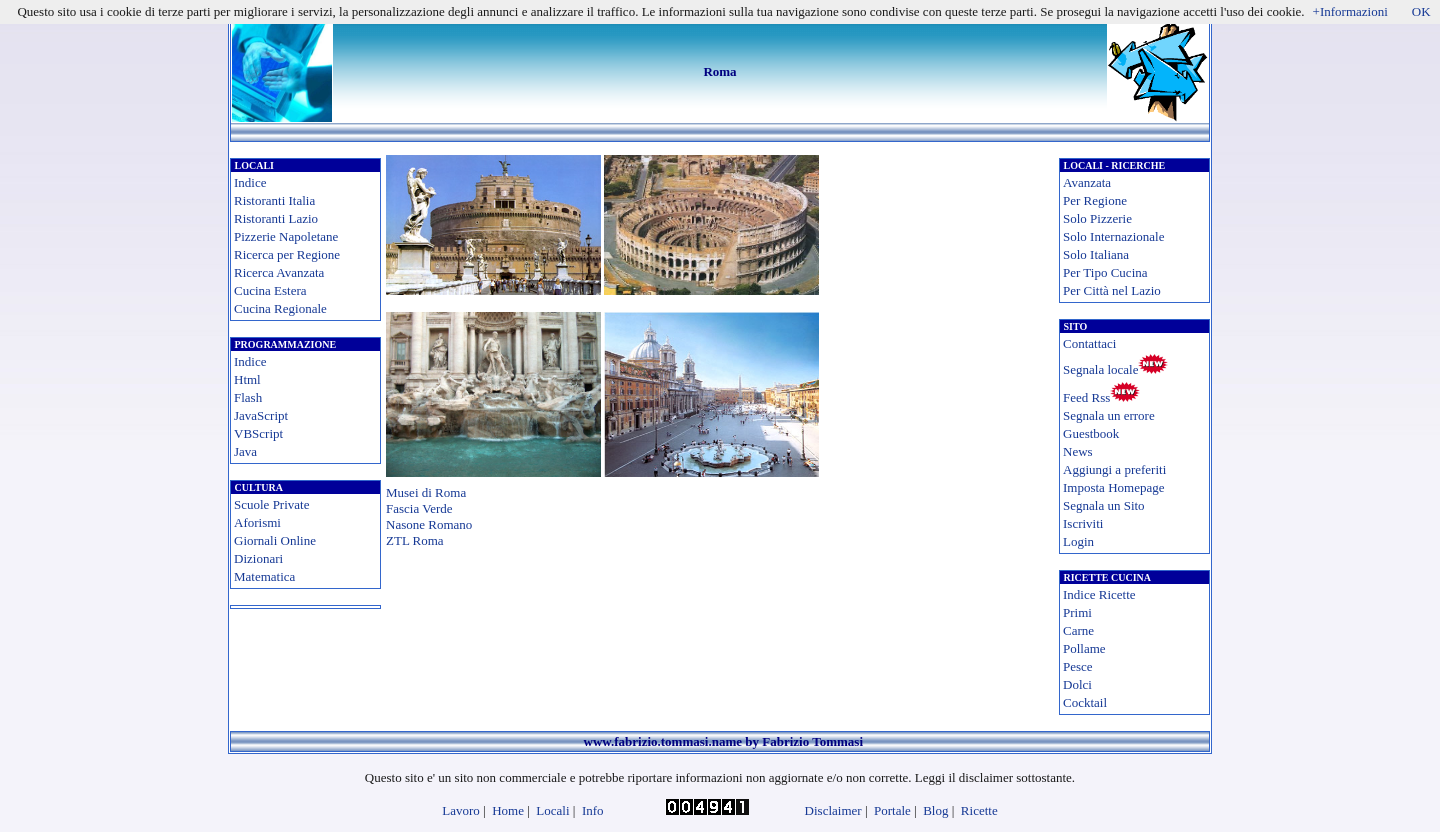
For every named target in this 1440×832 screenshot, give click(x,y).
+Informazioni (1350, 11)
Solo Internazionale (1113, 236)
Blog (935, 810)
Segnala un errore (1109, 415)
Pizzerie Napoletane (286, 236)
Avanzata (1087, 182)
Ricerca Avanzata (279, 272)
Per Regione (1095, 200)
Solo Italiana (1096, 254)
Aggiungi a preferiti (1114, 469)
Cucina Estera (270, 290)
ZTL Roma (415, 540)
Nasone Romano (429, 524)
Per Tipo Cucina (1105, 272)
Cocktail (1085, 702)
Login (1078, 541)
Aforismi (257, 522)
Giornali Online (275, 540)
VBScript (258, 433)
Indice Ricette (1099, 594)
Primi (1077, 612)
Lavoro (461, 810)
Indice (250, 182)
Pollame (1084, 648)
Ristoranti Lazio (276, 218)
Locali (552, 810)
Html (247, 379)
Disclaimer (833, 810)
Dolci (1077, 684)
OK (1421, 11)
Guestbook (1091, 433)
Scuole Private (271, 504)
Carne (1078, 630)
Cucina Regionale (280, 308)
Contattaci (1089, 343)
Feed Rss (1086, 397)
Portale (892, 810)
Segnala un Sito (1104, 505)
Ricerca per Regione (287, 254)
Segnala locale (1100, 369)
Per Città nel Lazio (1112, 290)
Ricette (979, 810)
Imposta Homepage (1113, 487)
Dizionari (258, 558)
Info (593, 810)
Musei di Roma (426, 492)
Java (245, 451)
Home (508, 810)
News (1078, 451)
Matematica (264, 576)
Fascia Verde (419, 508)
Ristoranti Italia (274, 200)
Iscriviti (1083, 523)
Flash (248, 397)
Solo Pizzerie (1097, 218)
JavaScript (261, 415)
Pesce (1078, 666)
